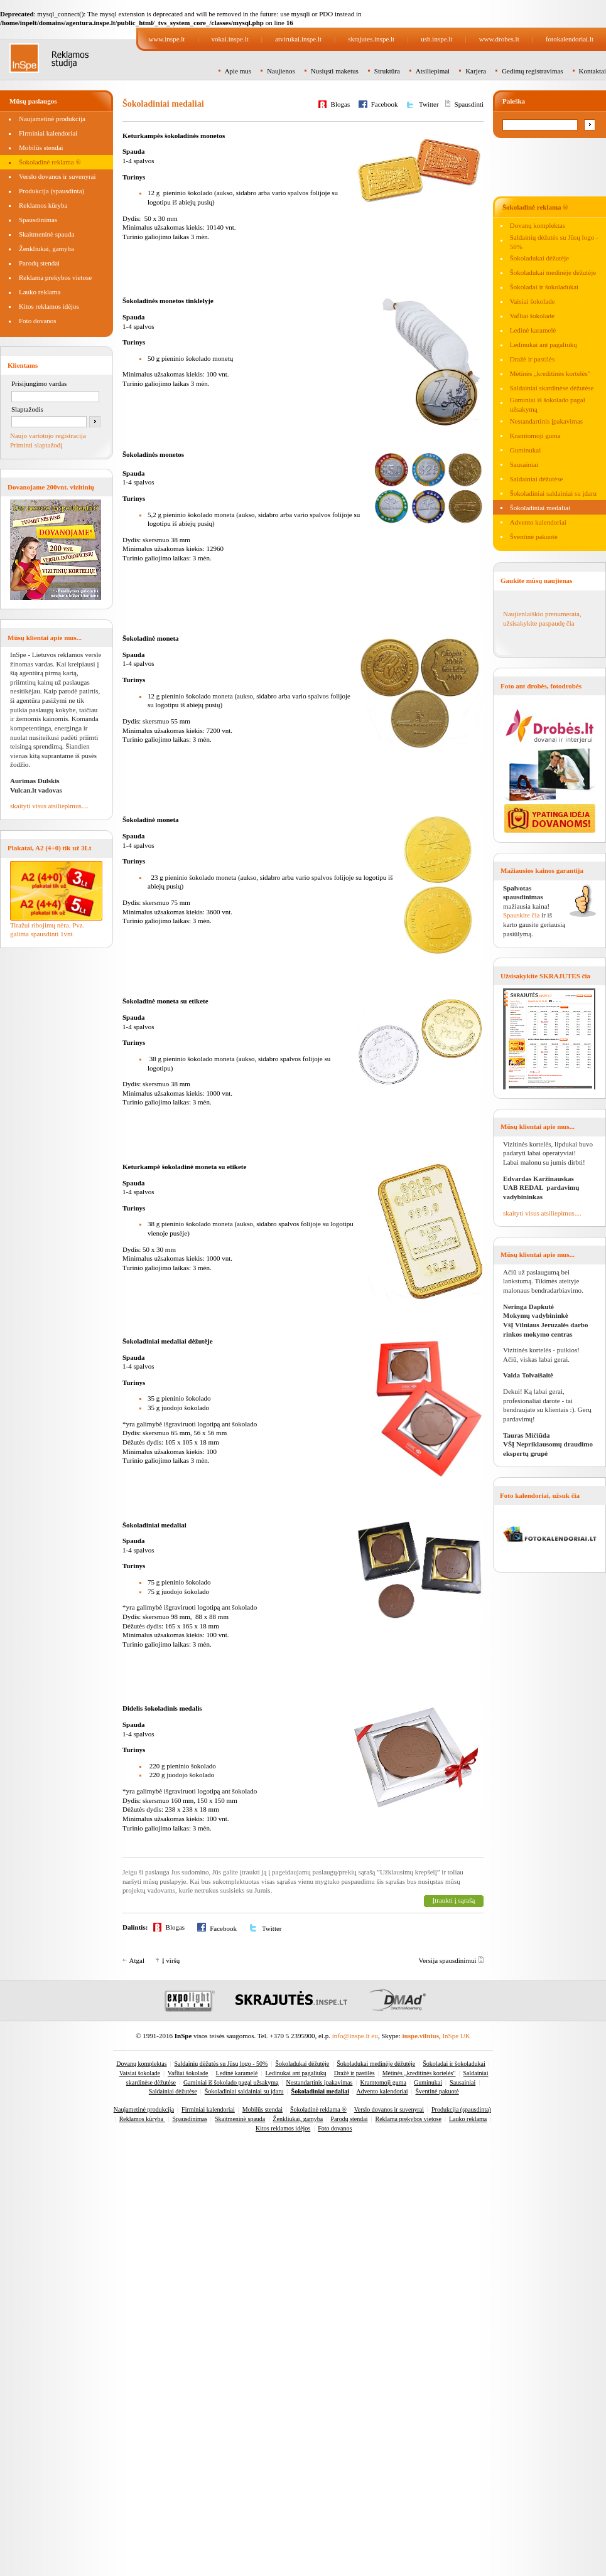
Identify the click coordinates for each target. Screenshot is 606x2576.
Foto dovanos (38, 320)
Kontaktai (592, 71)
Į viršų (171, 1960)
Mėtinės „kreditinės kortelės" (550, 373)
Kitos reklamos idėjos (49, 306)
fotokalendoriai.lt (569, 39)
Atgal (136, 1960)
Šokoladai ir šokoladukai (544, 287)
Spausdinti (469, 104)
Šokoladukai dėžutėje (539, 258)
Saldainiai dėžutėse (536, 479)
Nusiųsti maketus (335, 71)
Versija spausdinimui (448, 1960)
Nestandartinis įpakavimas (546, 421)
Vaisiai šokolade (532, 301)
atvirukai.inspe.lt (298, 39)
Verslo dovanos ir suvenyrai (57, 176)
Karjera (475, 71)
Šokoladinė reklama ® (50, 162)
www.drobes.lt (499, 39)
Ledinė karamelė (533, 330)
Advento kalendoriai (538, 522)
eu (374, 2035)
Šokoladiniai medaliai (540, 507)
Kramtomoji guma (535, 435)
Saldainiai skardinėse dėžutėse (552, 388)
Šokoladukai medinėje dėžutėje (553, 272)
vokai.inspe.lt (230, 39)
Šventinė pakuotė (534, 536)
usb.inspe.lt (436, 39)
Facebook (384, 104)
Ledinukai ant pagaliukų (543, 344)
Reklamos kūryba (43, 205)
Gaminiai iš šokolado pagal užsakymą (231, 2082)
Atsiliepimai (433, 71)
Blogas (340, 104)
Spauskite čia (521, 915)
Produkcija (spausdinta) (51, 191)
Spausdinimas (38, 219)
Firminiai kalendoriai (48, 133)
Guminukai (525, 450)
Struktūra (387, 71)
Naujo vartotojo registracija (48, 435)
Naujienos (281, 71)
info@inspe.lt (351, 2035)
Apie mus (238, 71)
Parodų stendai (39, 263)
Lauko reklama (39, 292)
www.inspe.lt (166, 39)
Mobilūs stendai (41, 147)
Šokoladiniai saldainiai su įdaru (553, 493)
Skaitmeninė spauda (46, 234)
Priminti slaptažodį (36, 445)
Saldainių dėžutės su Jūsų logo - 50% (221, 2063)
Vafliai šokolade (532, 315)
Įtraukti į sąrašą (454, 1900)
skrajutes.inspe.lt (371, 39)
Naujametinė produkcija (52, 118)
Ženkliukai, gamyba (46, 248)
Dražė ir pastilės (532, 359)
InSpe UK (456, 2035)
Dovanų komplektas (537, 225)
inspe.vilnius (421, 2035)
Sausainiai (524, 464)
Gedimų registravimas (532, 71)
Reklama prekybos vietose (55, 277)
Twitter (429, 104)
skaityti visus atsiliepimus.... (49, 806)
